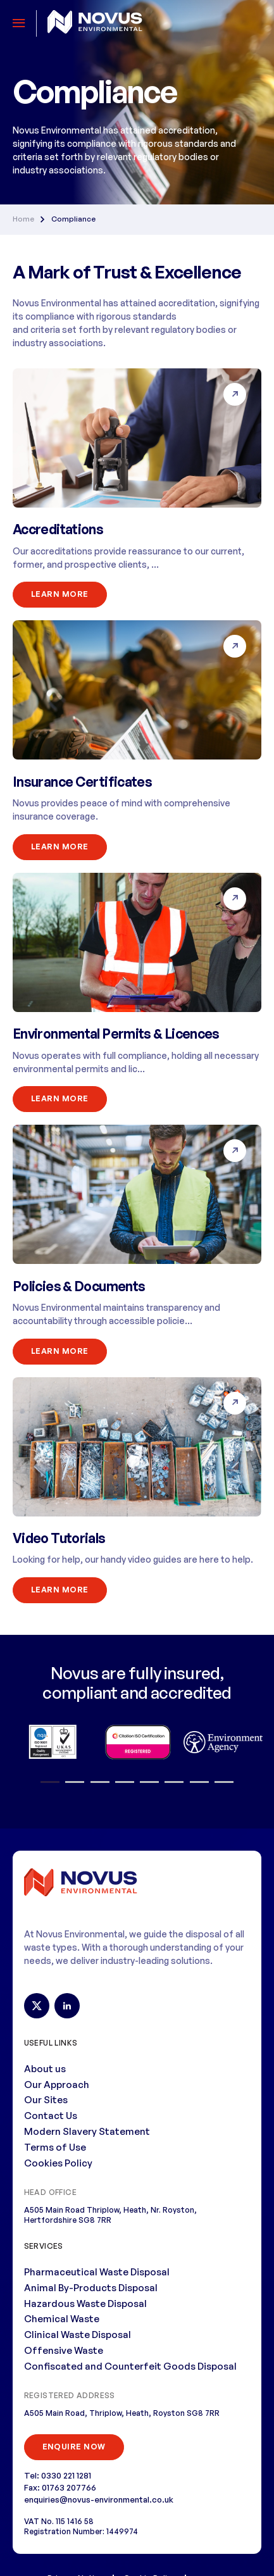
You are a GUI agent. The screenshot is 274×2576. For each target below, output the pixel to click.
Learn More (60, 594)
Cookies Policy (58, 2163)
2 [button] (75, 1782)
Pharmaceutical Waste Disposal (97, 2272)
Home (23, 219)
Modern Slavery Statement (87, 2131)
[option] (52, 1742)
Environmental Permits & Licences (116, 1033)
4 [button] (124, 1782)
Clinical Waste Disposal (77, 2335)
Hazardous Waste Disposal (85, 2304)
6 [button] (174, 1782)
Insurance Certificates (82, 781)
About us (45, 2069)
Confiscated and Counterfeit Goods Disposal (130, 2366)
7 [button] (199, 1782)
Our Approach (56, 2085)
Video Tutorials (59, 1538)
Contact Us (50, 2116)
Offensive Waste (63, 2350)
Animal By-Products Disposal (91, 2288)
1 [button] (50, 1782)
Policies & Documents (79, 1286)
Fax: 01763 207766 (60, 2487)
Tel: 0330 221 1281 (57, 2475)
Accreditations (58, 529)
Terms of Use (55, 2147)
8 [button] (224, 1782)
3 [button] (100, 1782)
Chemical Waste (61, 2319)
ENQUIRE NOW (74, 2446)
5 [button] (149, 1782)
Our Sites (46, 2100)
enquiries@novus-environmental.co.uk (98, 2499)
